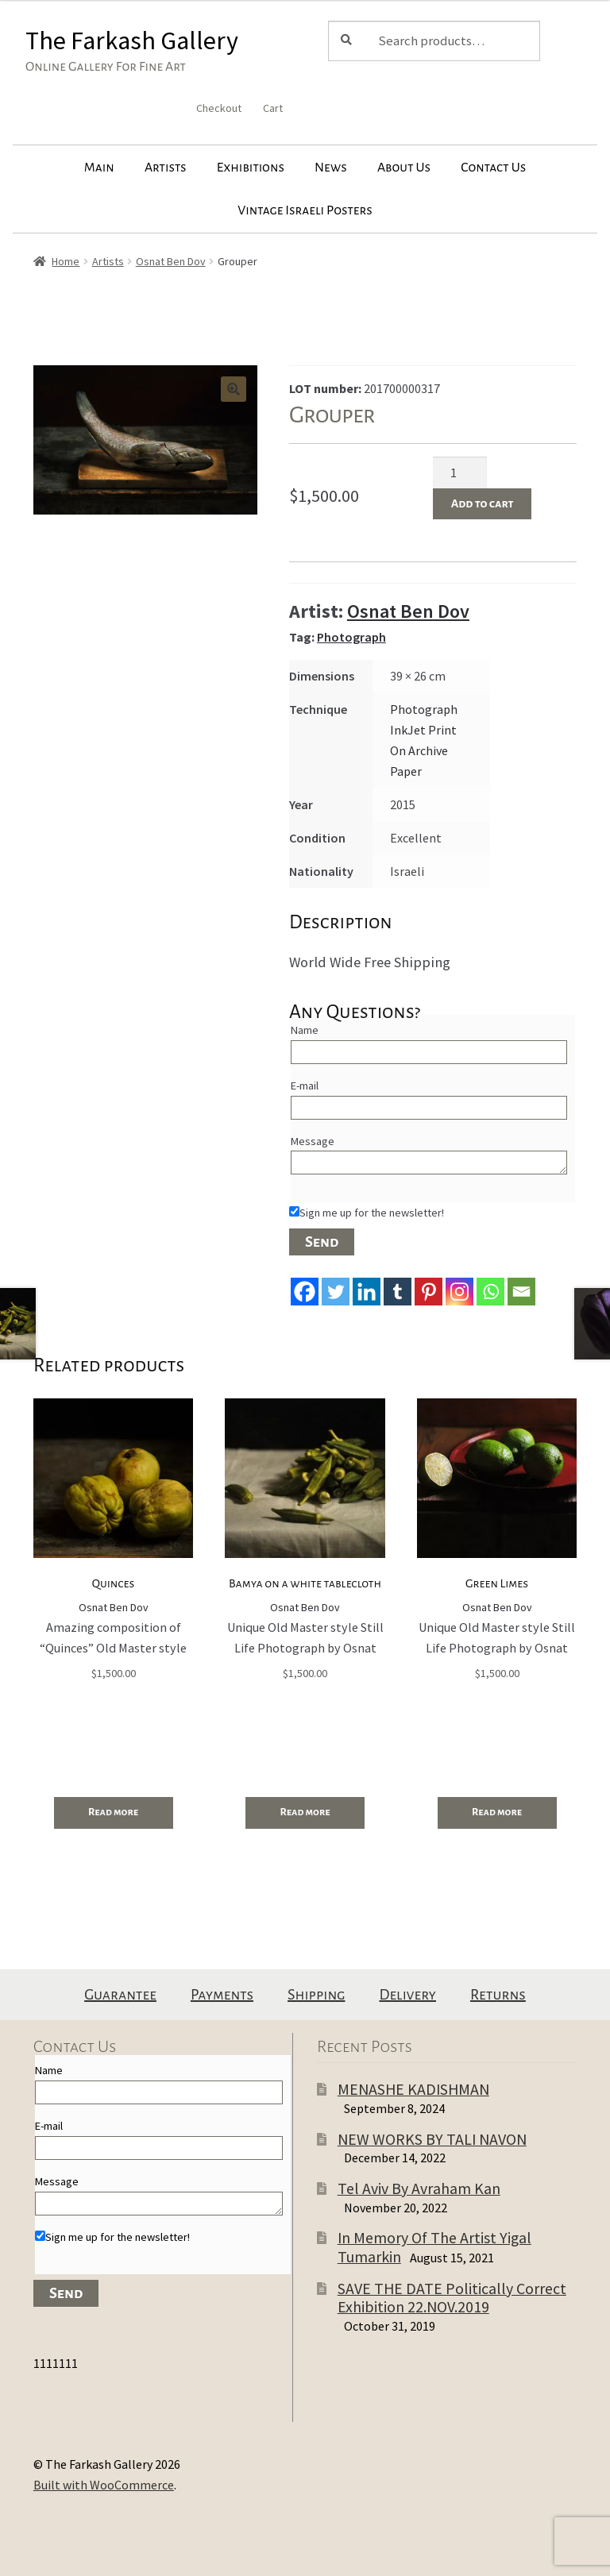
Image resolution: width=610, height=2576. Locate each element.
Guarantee (120, 1995)
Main (99, 167)
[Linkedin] (366, 1291)
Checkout (218, 108)
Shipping (316, 1995)
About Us (403, 167)
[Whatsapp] (490, 1291)
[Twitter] (335, 1291)
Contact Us (493, 167)
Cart (273, 108)
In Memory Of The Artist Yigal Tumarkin (434, 2246)
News (331, 167)
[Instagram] (459, 1291)
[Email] (521, 1291)
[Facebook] (305, 1291)
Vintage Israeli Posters (304, 210)
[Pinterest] (428, 1291)
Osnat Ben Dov (171, 261)
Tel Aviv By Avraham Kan (419, 2188)
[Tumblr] (397, 1291)
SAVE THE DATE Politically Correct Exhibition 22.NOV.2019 (452, 2297)
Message (312, 1141)
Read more (113, 1812)
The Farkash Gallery (131, 40)
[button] (233, 389)
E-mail (305, 1085)
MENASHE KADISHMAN (413, 2089)
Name (305, 1030)
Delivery (407, 1995)
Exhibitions (250, 167)
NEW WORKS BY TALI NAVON (432, 2139)
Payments (222, 1995)
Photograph (351, 637)
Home (65, 261)
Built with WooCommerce (103, 2485)
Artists (166, 167)
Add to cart (482, 503)
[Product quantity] (460, 472)
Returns (498, 1995)
